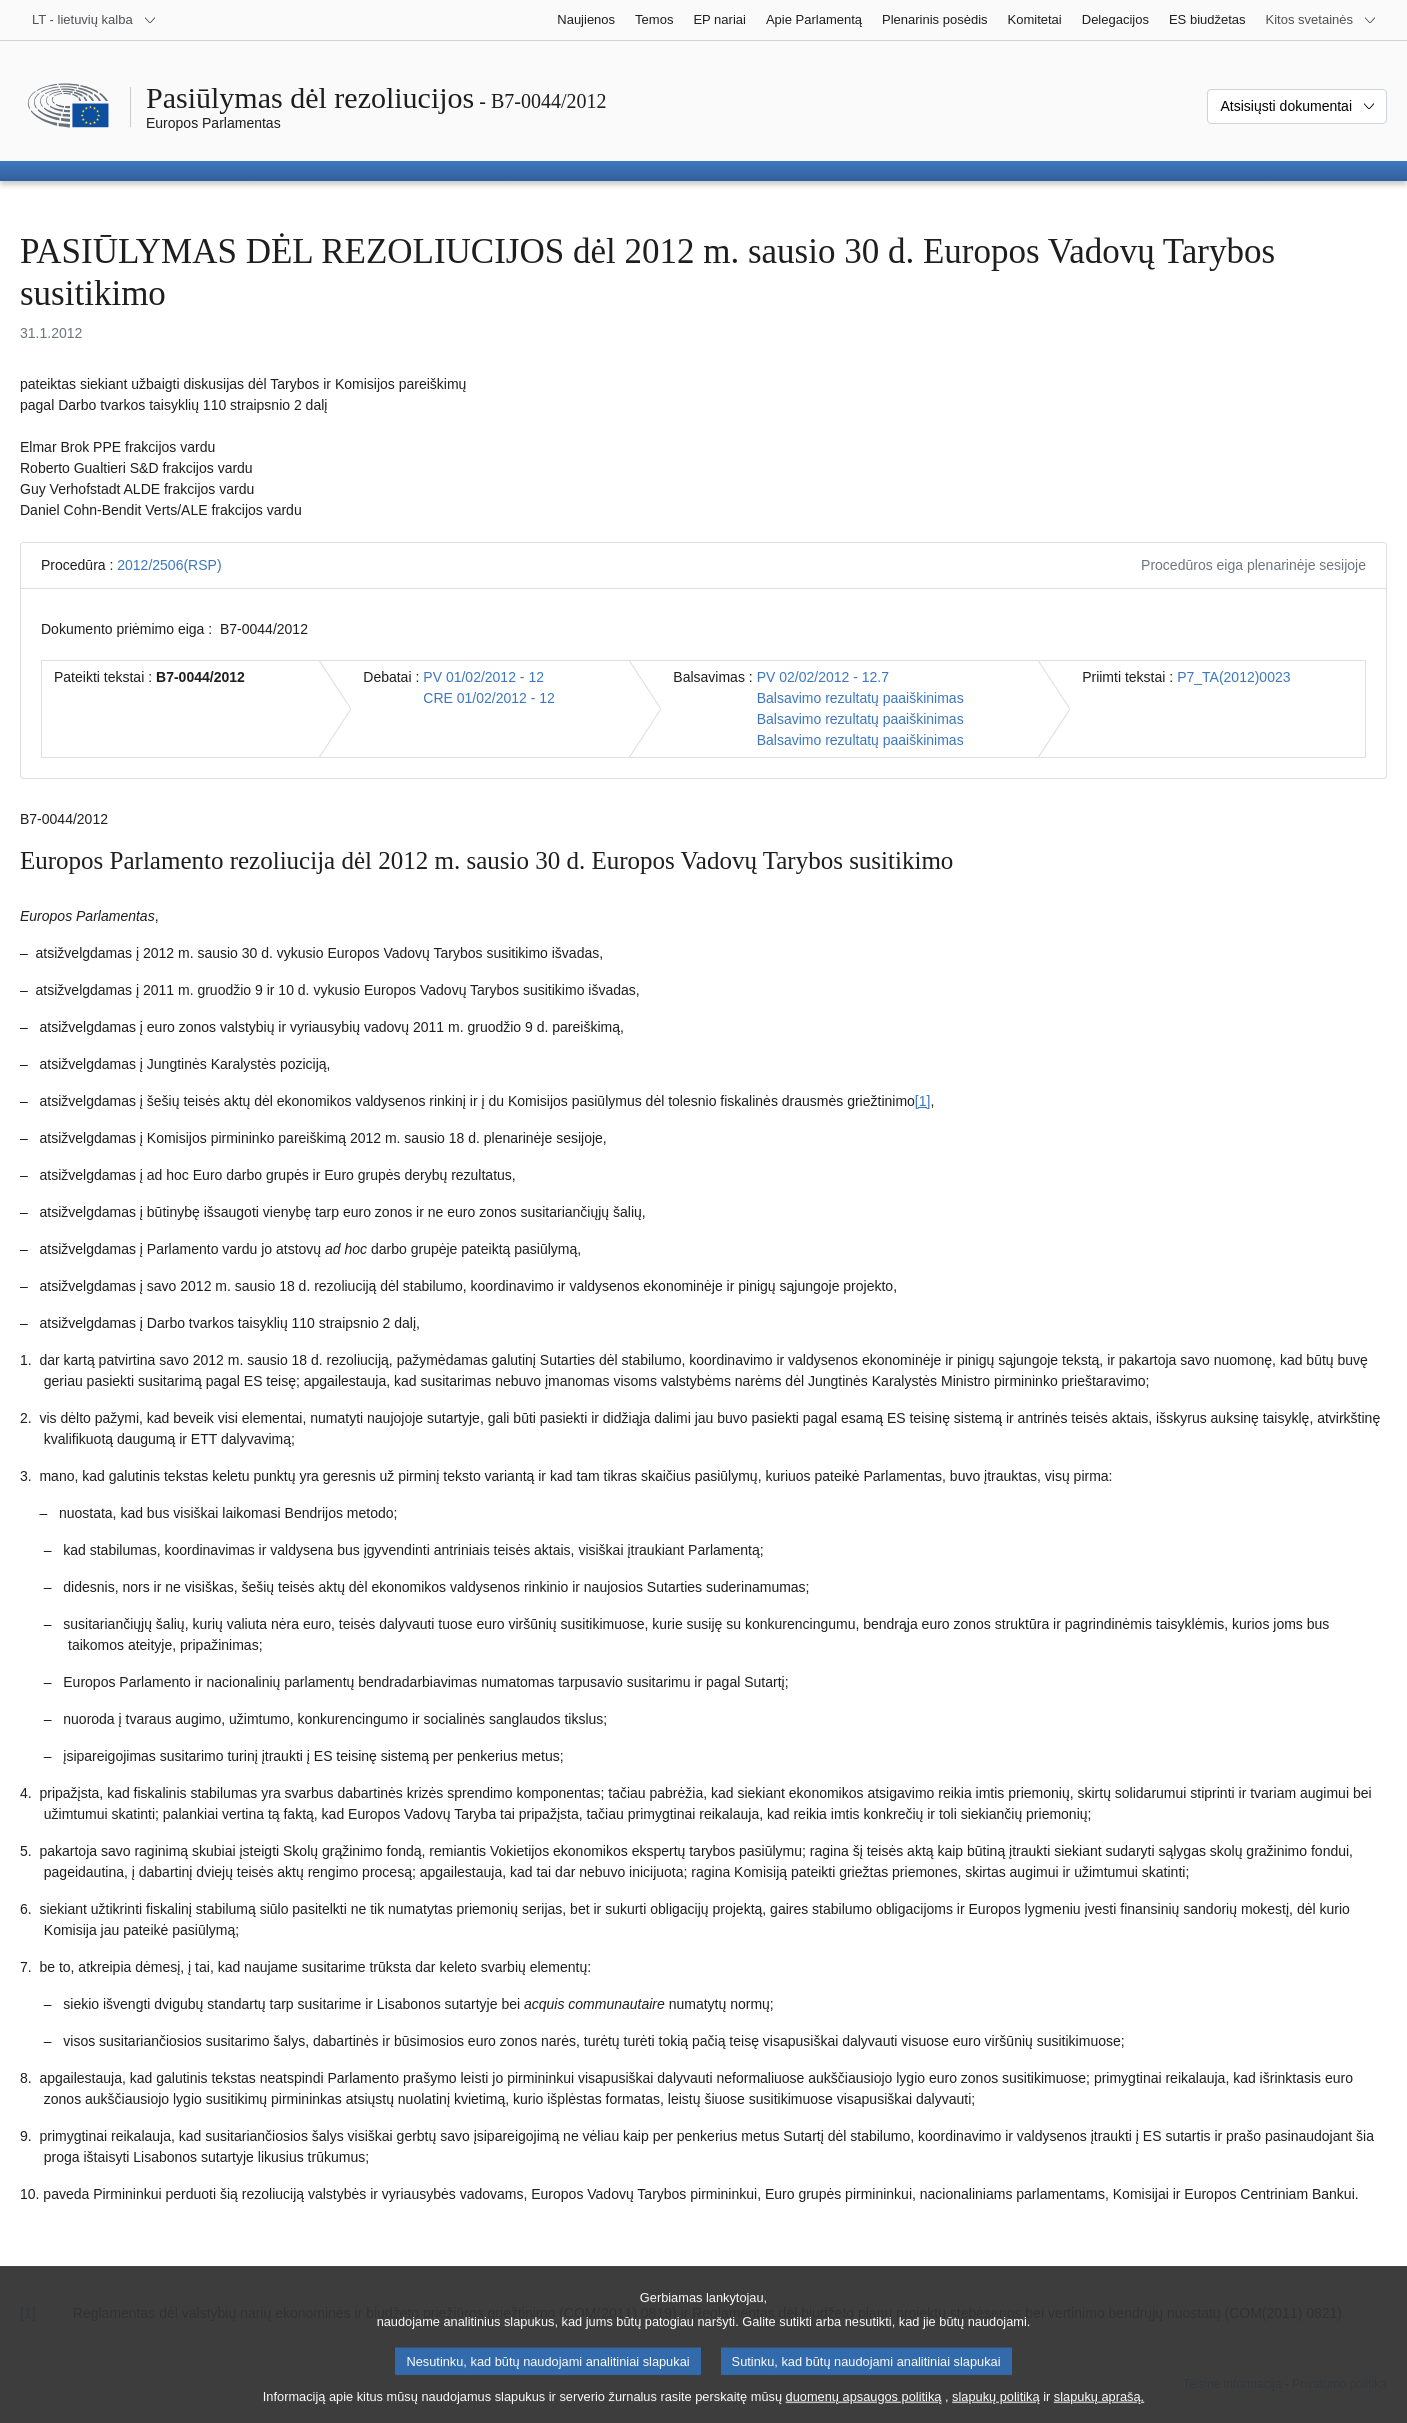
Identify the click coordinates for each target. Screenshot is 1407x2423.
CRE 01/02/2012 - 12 (489, 698)
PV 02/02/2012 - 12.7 (823, 677)
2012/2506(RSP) (169, 565)
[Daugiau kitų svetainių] (1321, 20)
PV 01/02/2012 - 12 (483, 677)
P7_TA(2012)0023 (1233, 677)
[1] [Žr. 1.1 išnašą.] (923, 1101)
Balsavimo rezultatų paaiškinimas (860, 698)
